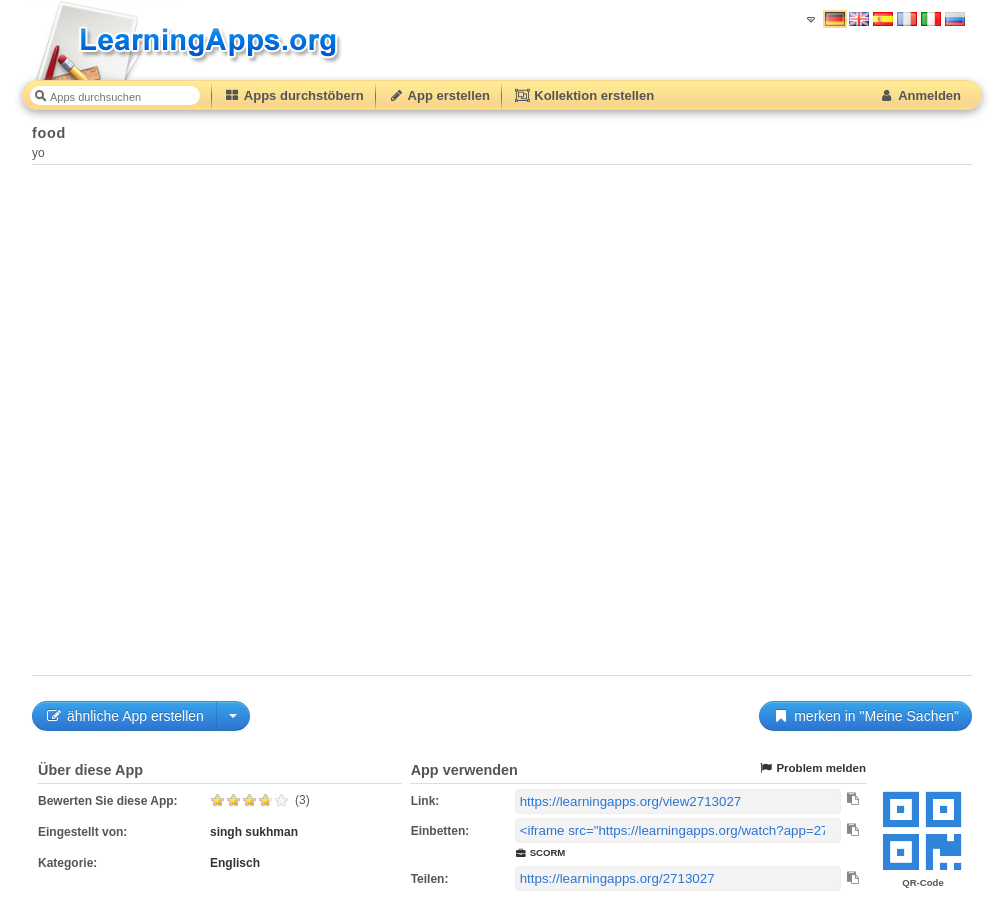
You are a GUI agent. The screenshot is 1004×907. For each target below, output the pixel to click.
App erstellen (439, 95)
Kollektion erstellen (584, 95)
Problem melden (812, 768)
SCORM (540, 852)
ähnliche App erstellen (124, 716)
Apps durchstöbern (294, 95)
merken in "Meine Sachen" (865, 716)
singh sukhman (254, 832)
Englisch (235, 863)
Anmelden (919, 95)
